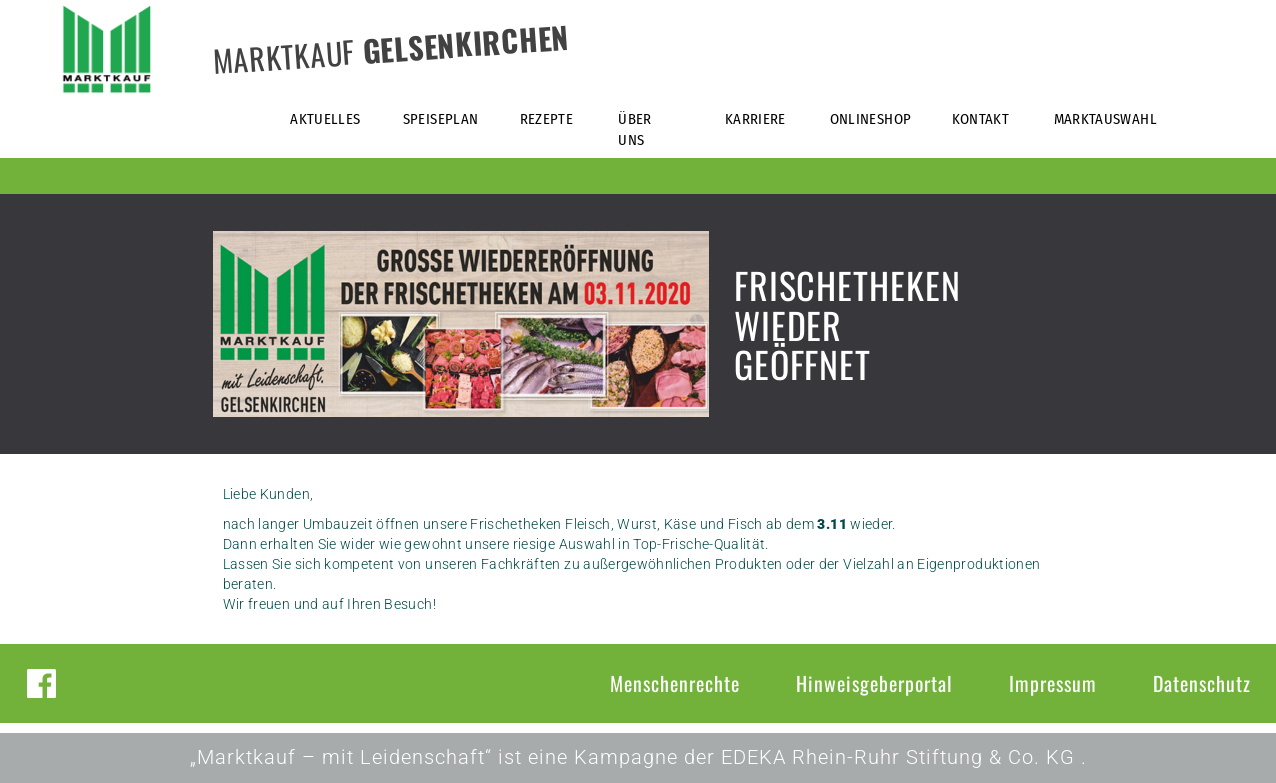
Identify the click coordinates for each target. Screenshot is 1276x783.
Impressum (1053, 683)
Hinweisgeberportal (874, 683)
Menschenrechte (675, 683)
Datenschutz (1202, 683)
